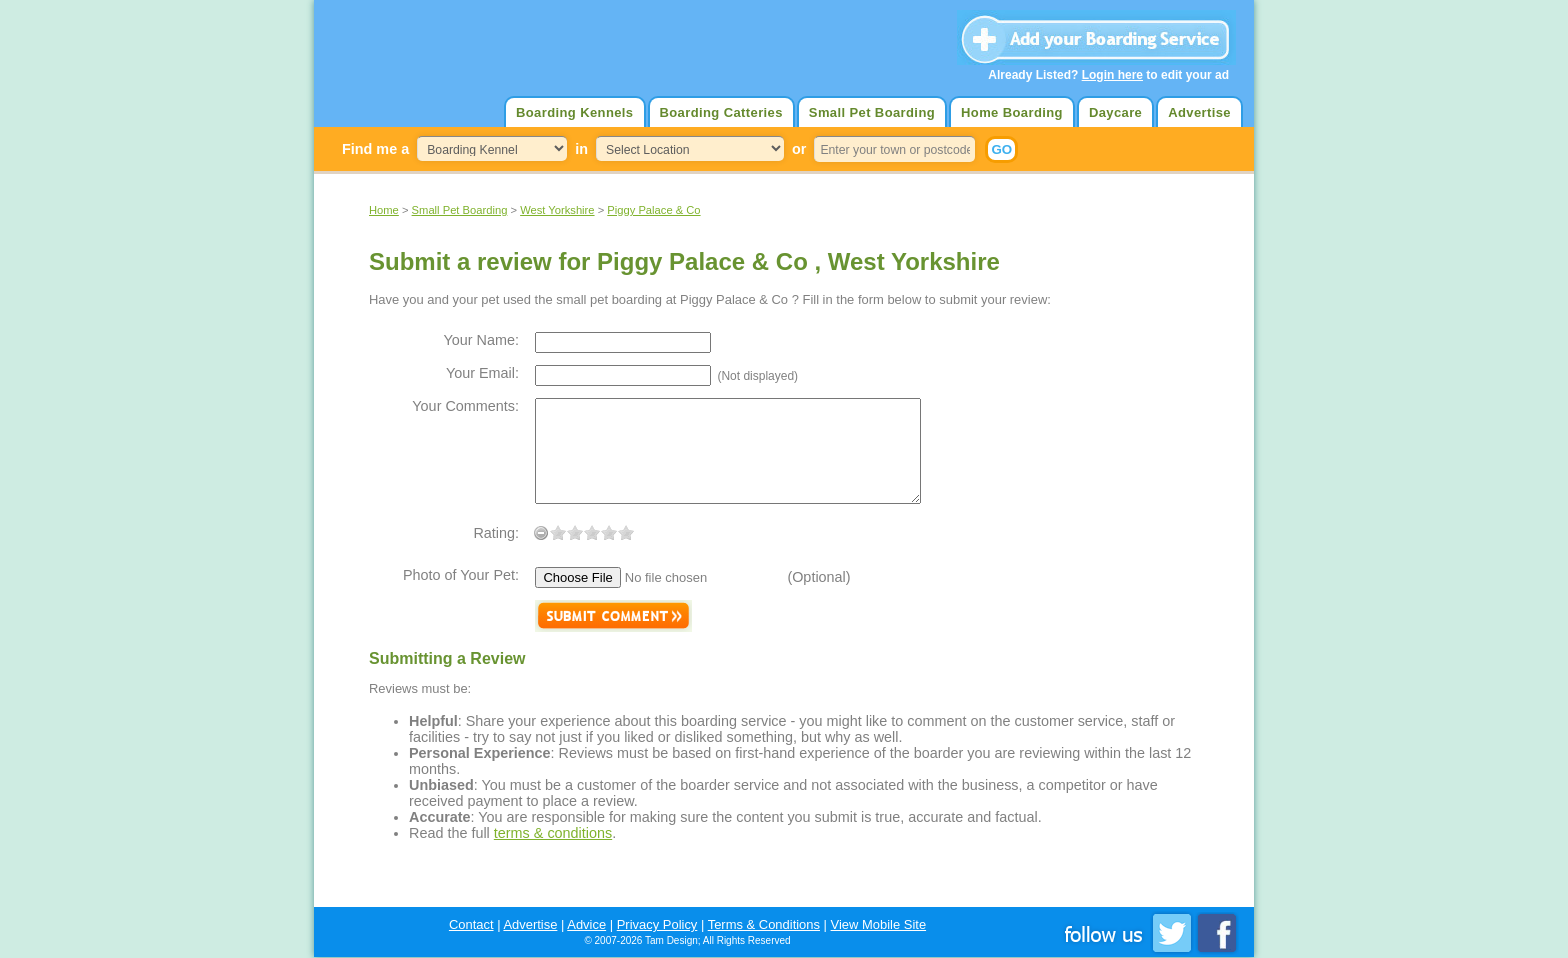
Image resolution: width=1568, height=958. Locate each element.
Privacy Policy (657, 924)
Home (384, 210)
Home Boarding (1012, 112)
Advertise (1199, 112)
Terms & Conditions (764, 924)
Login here (1112, 75)
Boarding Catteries (721, 112)
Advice (586, 924)
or (799, 149)
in (581, 149)
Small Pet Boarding (872, 112)
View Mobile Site (879, 924)
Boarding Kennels (574, 112)
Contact (471, 924)
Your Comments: (465, 406)
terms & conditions (553, 833)
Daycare (1115, 112)
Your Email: (482, 373)
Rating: (496, 533)
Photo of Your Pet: (461, 575)
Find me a (375, 149)
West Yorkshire (557, 210)
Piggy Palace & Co (653, 210)
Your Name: (481, 340)
